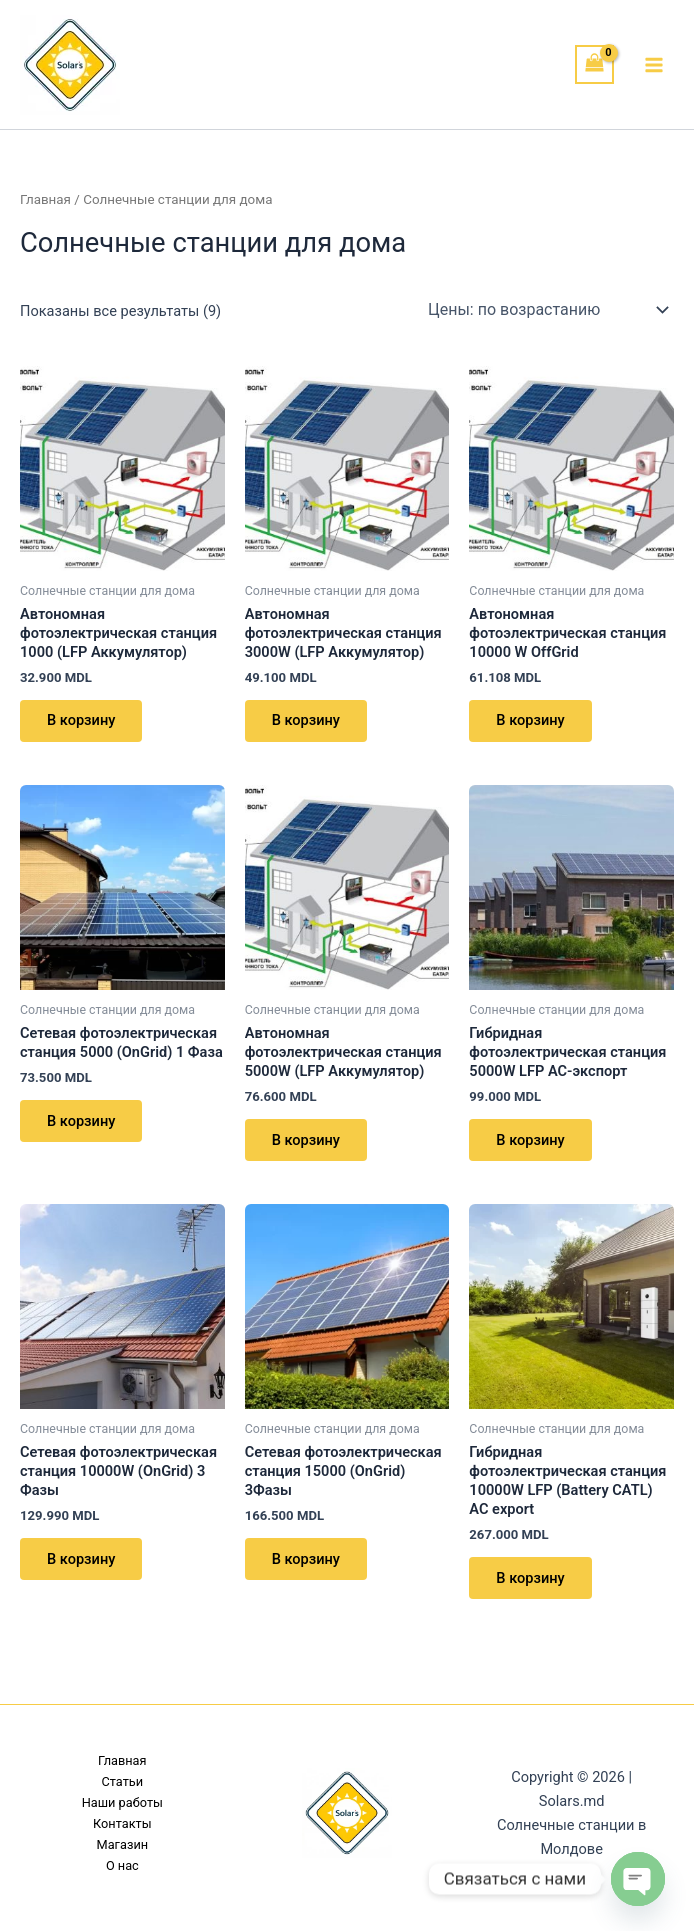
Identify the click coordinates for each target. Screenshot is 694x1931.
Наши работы (122, 1802)
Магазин (123, 1844)
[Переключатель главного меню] (654, 64)
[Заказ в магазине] (547, 310)
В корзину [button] (82, 721)
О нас (122, 1865)
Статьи (123, 1781)
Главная (45, 199)
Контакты (122, 1823)
